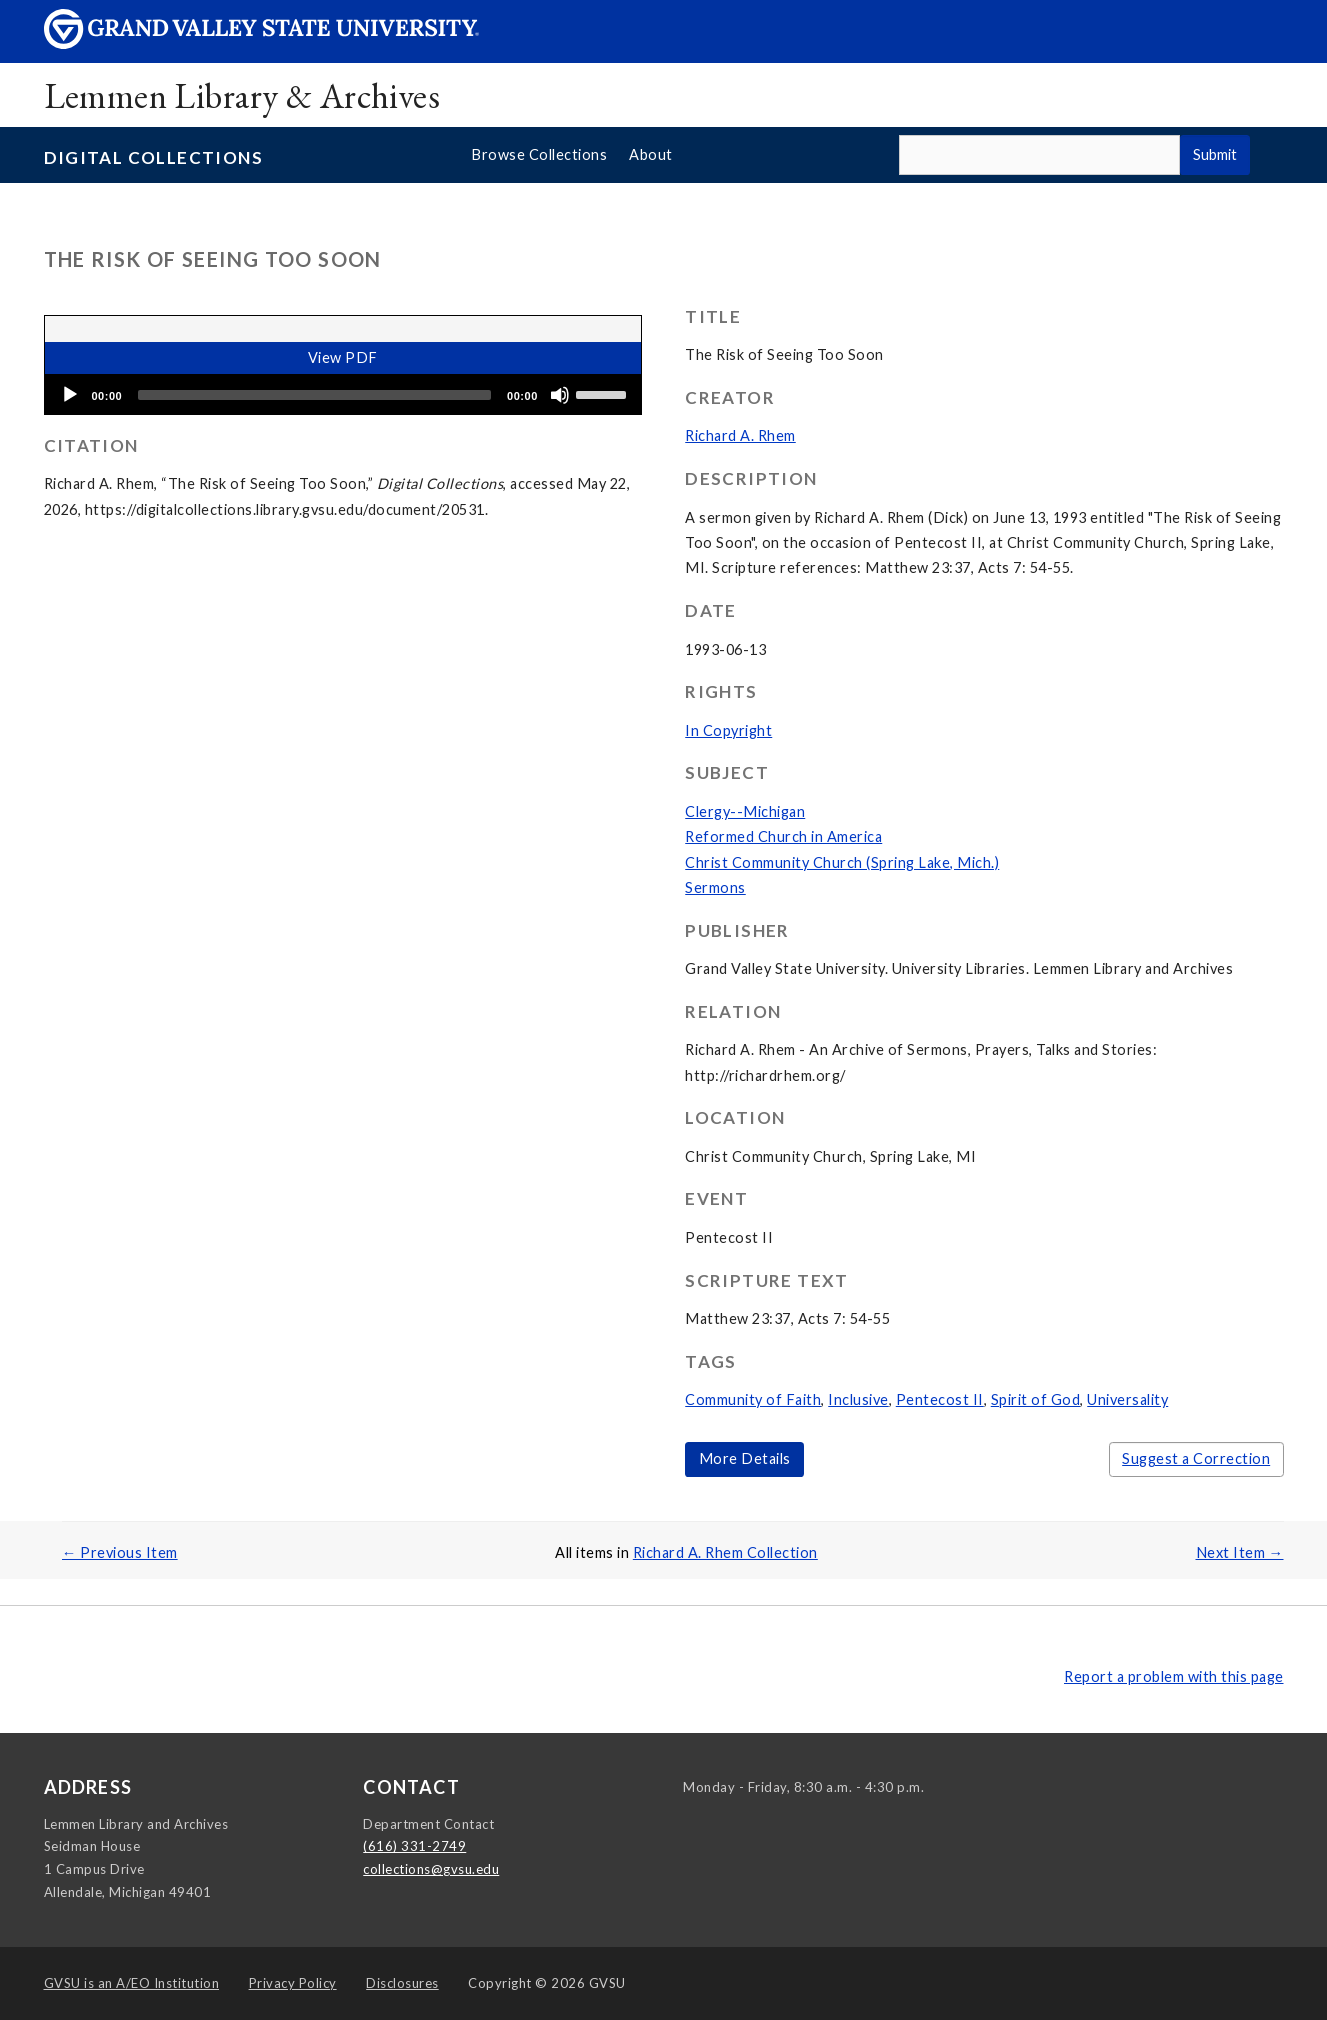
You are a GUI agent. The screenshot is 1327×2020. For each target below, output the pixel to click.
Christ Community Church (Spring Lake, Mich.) (842, 862)
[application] (343, 395)
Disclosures (402, 1983)
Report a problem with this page (1174, 1676)
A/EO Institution (132, 1983)
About (651, 154)
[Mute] (560, 395)
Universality (1127, 1399)
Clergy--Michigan (745, 811)
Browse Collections (539, 154)
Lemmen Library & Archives (242, 95)
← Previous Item (120, 1552)
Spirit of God (1036, 1399)
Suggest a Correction (1196, 1458)
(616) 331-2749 (414, 1846)
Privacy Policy (293, 1983)
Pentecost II (940, 1399)
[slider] (314, 395)
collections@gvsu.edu (431, 1869)
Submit (1215, 154)
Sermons (715, 887)
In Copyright (728, 730)
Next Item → (1240, 1552)
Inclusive (858, 1399)
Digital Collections (154, 157)
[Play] (70, 395)
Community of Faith (753, 1399)
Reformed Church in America (783, 836)
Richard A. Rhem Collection (725, 1552)
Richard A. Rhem (740, 435)
